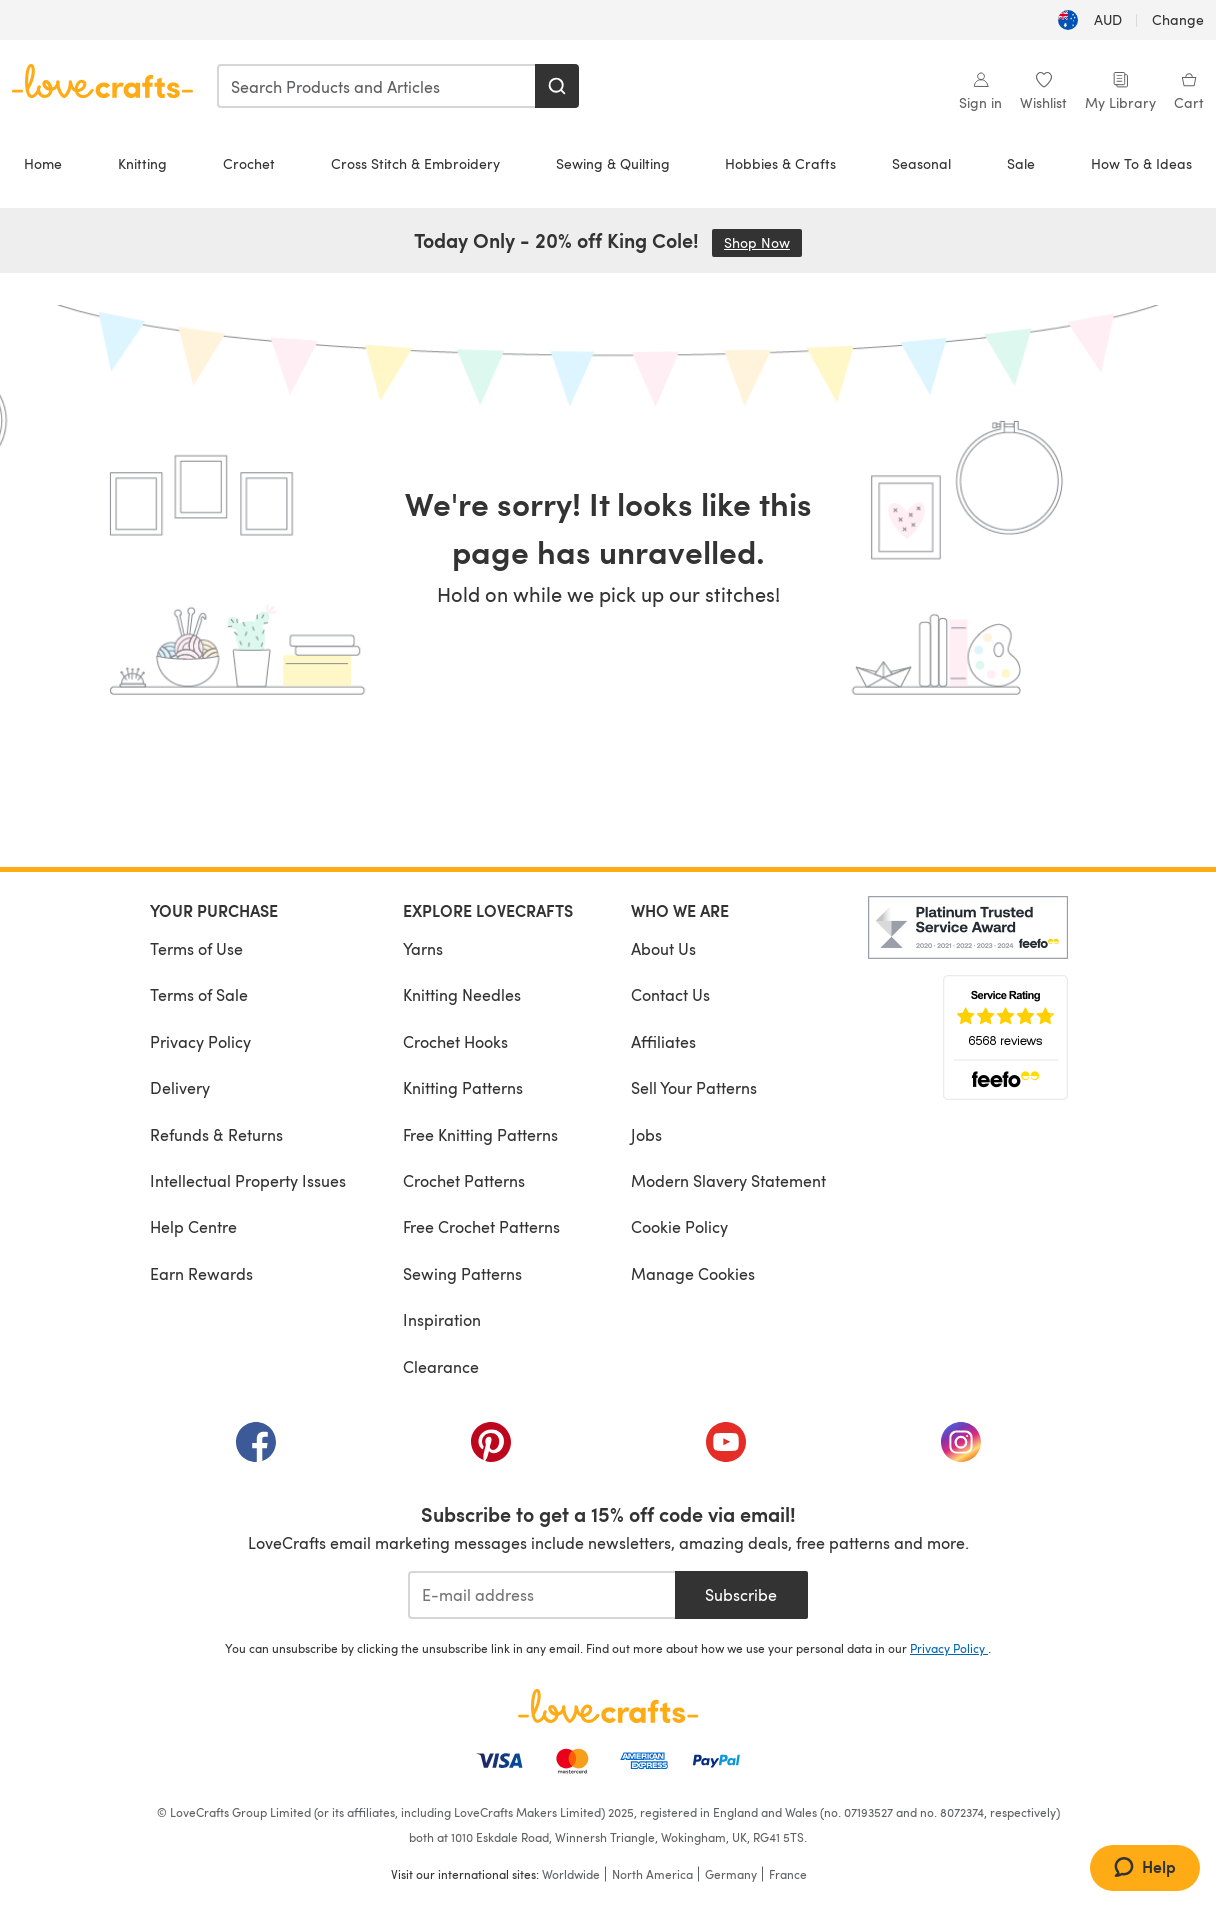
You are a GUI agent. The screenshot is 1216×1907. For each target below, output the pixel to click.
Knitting (142, 163)
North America (652, 1874)
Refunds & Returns (216, 1134)
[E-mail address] (541, 1595)
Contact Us (670, 994)
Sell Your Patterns (694, 1087)
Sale (1021, 163)
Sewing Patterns (462, 1273)
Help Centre (193, 1226)
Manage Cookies (693, 1273)
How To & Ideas (1141, 163)
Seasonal (921, 163)
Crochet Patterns (464, 1180)
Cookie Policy (679, 1226)
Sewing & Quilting (613, 163)
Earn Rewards (201, 1273)
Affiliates (663, 1041)
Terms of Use (196, 948)
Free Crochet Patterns (481, 1226)
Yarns (423, 948)
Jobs (646, 1134)
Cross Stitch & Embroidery (415, 163)
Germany (731, 1874)
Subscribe (741, 1594)
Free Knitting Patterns (480, 1134)
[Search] (557, 86)
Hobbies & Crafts (780, 163)
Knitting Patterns (463, 1087)
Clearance (441, 1366)
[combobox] (377, 86)
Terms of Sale (199, 994)
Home (43, 163)
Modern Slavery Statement (728, 1180)
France (788, 1874)
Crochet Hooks (455, 1041)
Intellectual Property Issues (248, 1180)
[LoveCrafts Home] (608, 1706)
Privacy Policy (200, 1041)
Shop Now (763, 242)
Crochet (249, 163)
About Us (663, 948)
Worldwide (571, 1874)
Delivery (180, 1087)
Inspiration (442, 1319)
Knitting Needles (462, 994)
